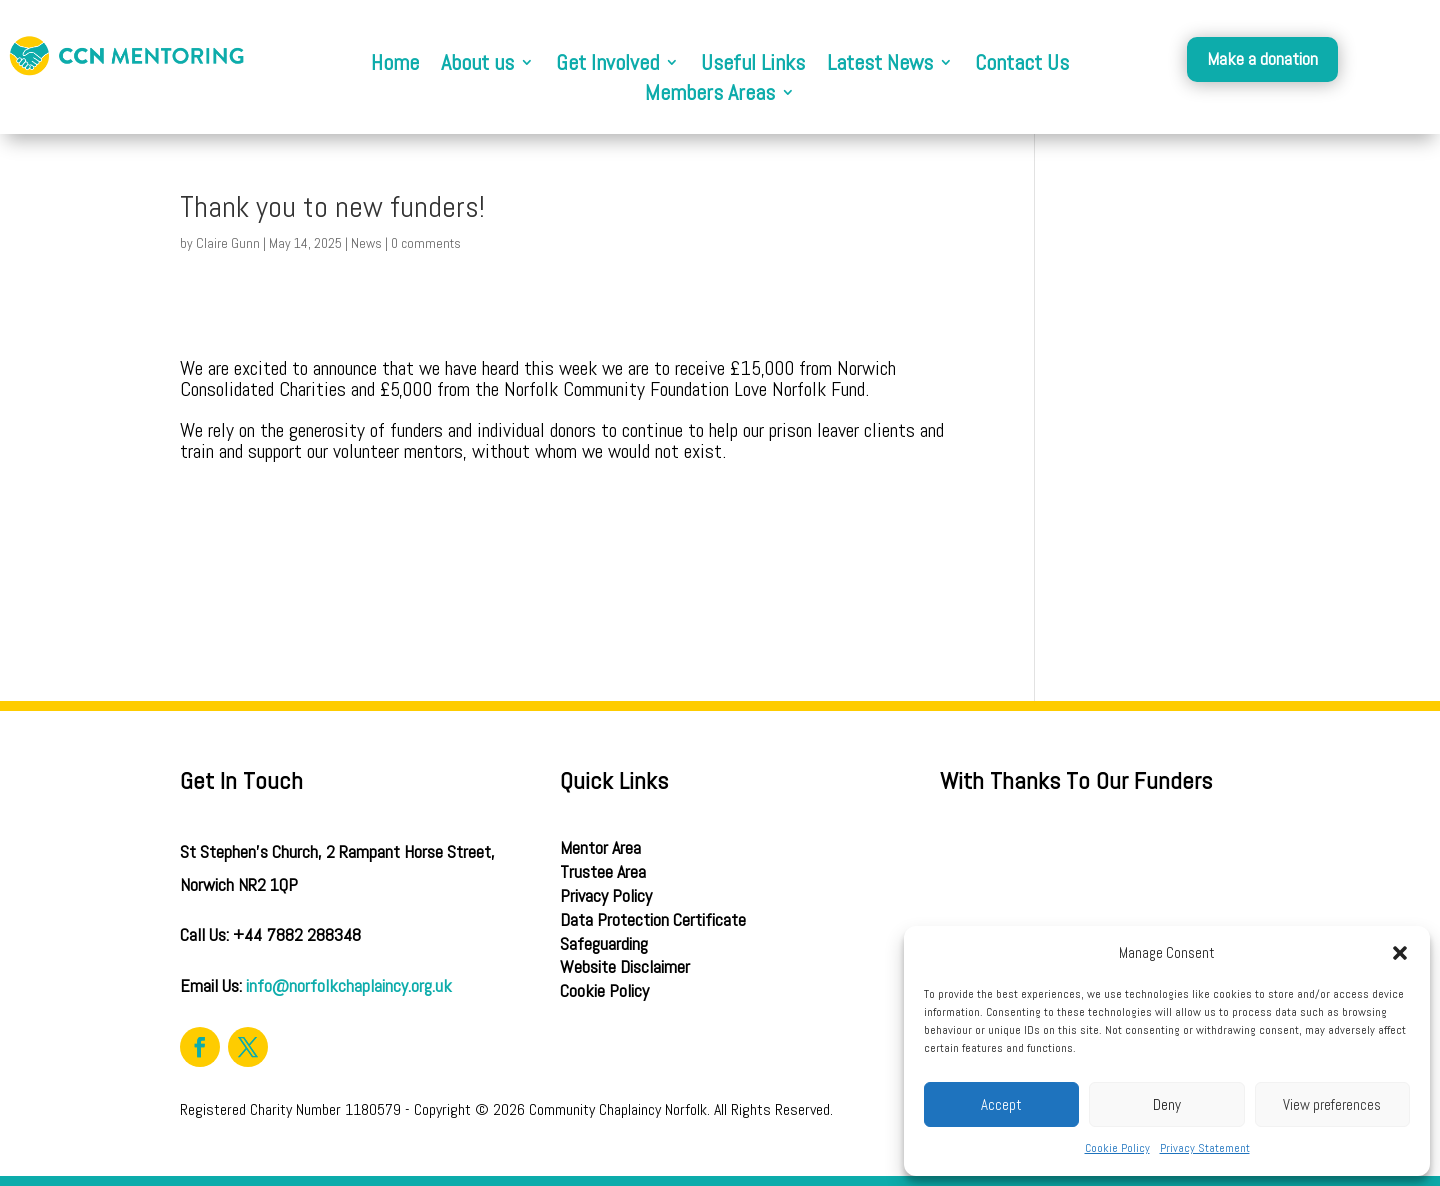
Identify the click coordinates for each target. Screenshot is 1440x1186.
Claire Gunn (228, 243)
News (366, 243)
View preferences (1332, 1104)
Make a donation (1262, 58)
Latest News (880, 65)
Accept (1001, 1104)
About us (477, 65)
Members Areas (710, 95)
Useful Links (753, 65)
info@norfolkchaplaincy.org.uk (349, 985)
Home (395, 65)
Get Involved (607, 65)
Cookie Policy (1117, 1148)
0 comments (426, 243)
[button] (1400, 953)
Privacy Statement (1205, 1148)
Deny (1167, 1104)
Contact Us (1022, 65)
